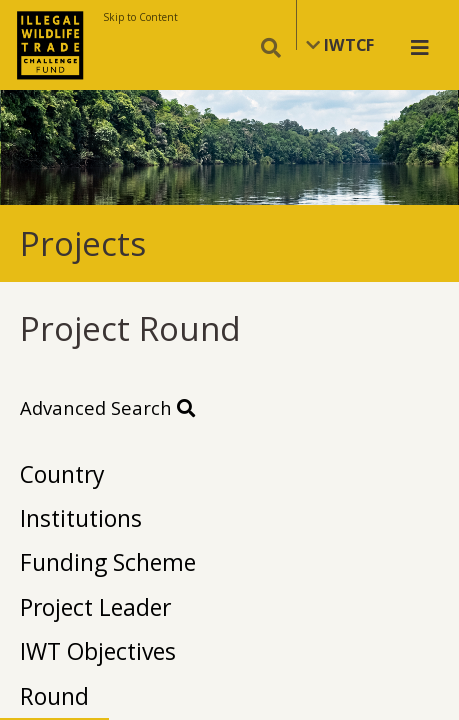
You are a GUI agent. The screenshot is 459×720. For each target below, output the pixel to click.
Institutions (81, 518)
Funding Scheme (108, 562)
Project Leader (95, 607)
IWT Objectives (98, 651)
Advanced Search (107, 407)
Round (54, 696)
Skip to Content (140, 17)
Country (62, 474)
